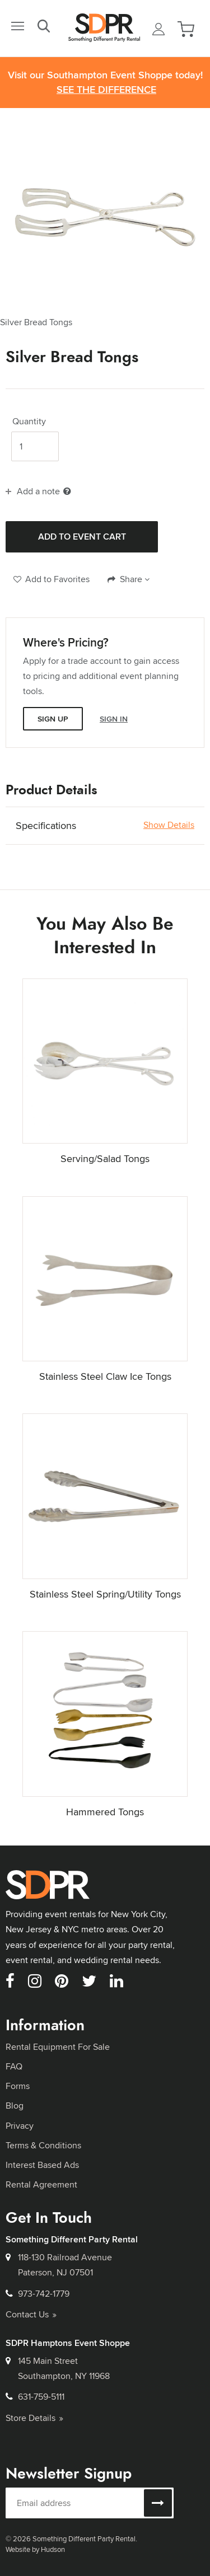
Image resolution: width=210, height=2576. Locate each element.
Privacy (20, 2125)
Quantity (29, 421)
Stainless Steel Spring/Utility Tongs (105, 1594)
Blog (15, 2105)
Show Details (168, 825)
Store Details (34, 2417)
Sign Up (53, 718)
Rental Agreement (41, 2184)
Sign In (114, 718)
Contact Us (31, 2314)
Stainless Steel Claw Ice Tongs (105, 1376)
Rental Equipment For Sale (58, 2046)
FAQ (14, 2066)
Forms (18, 2085)
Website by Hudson (35, 2549)
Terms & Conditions (43, 2145)
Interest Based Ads (42, 2164)
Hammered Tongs (105, 1812)
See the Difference (106, 90)
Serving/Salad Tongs (105, 1158)
